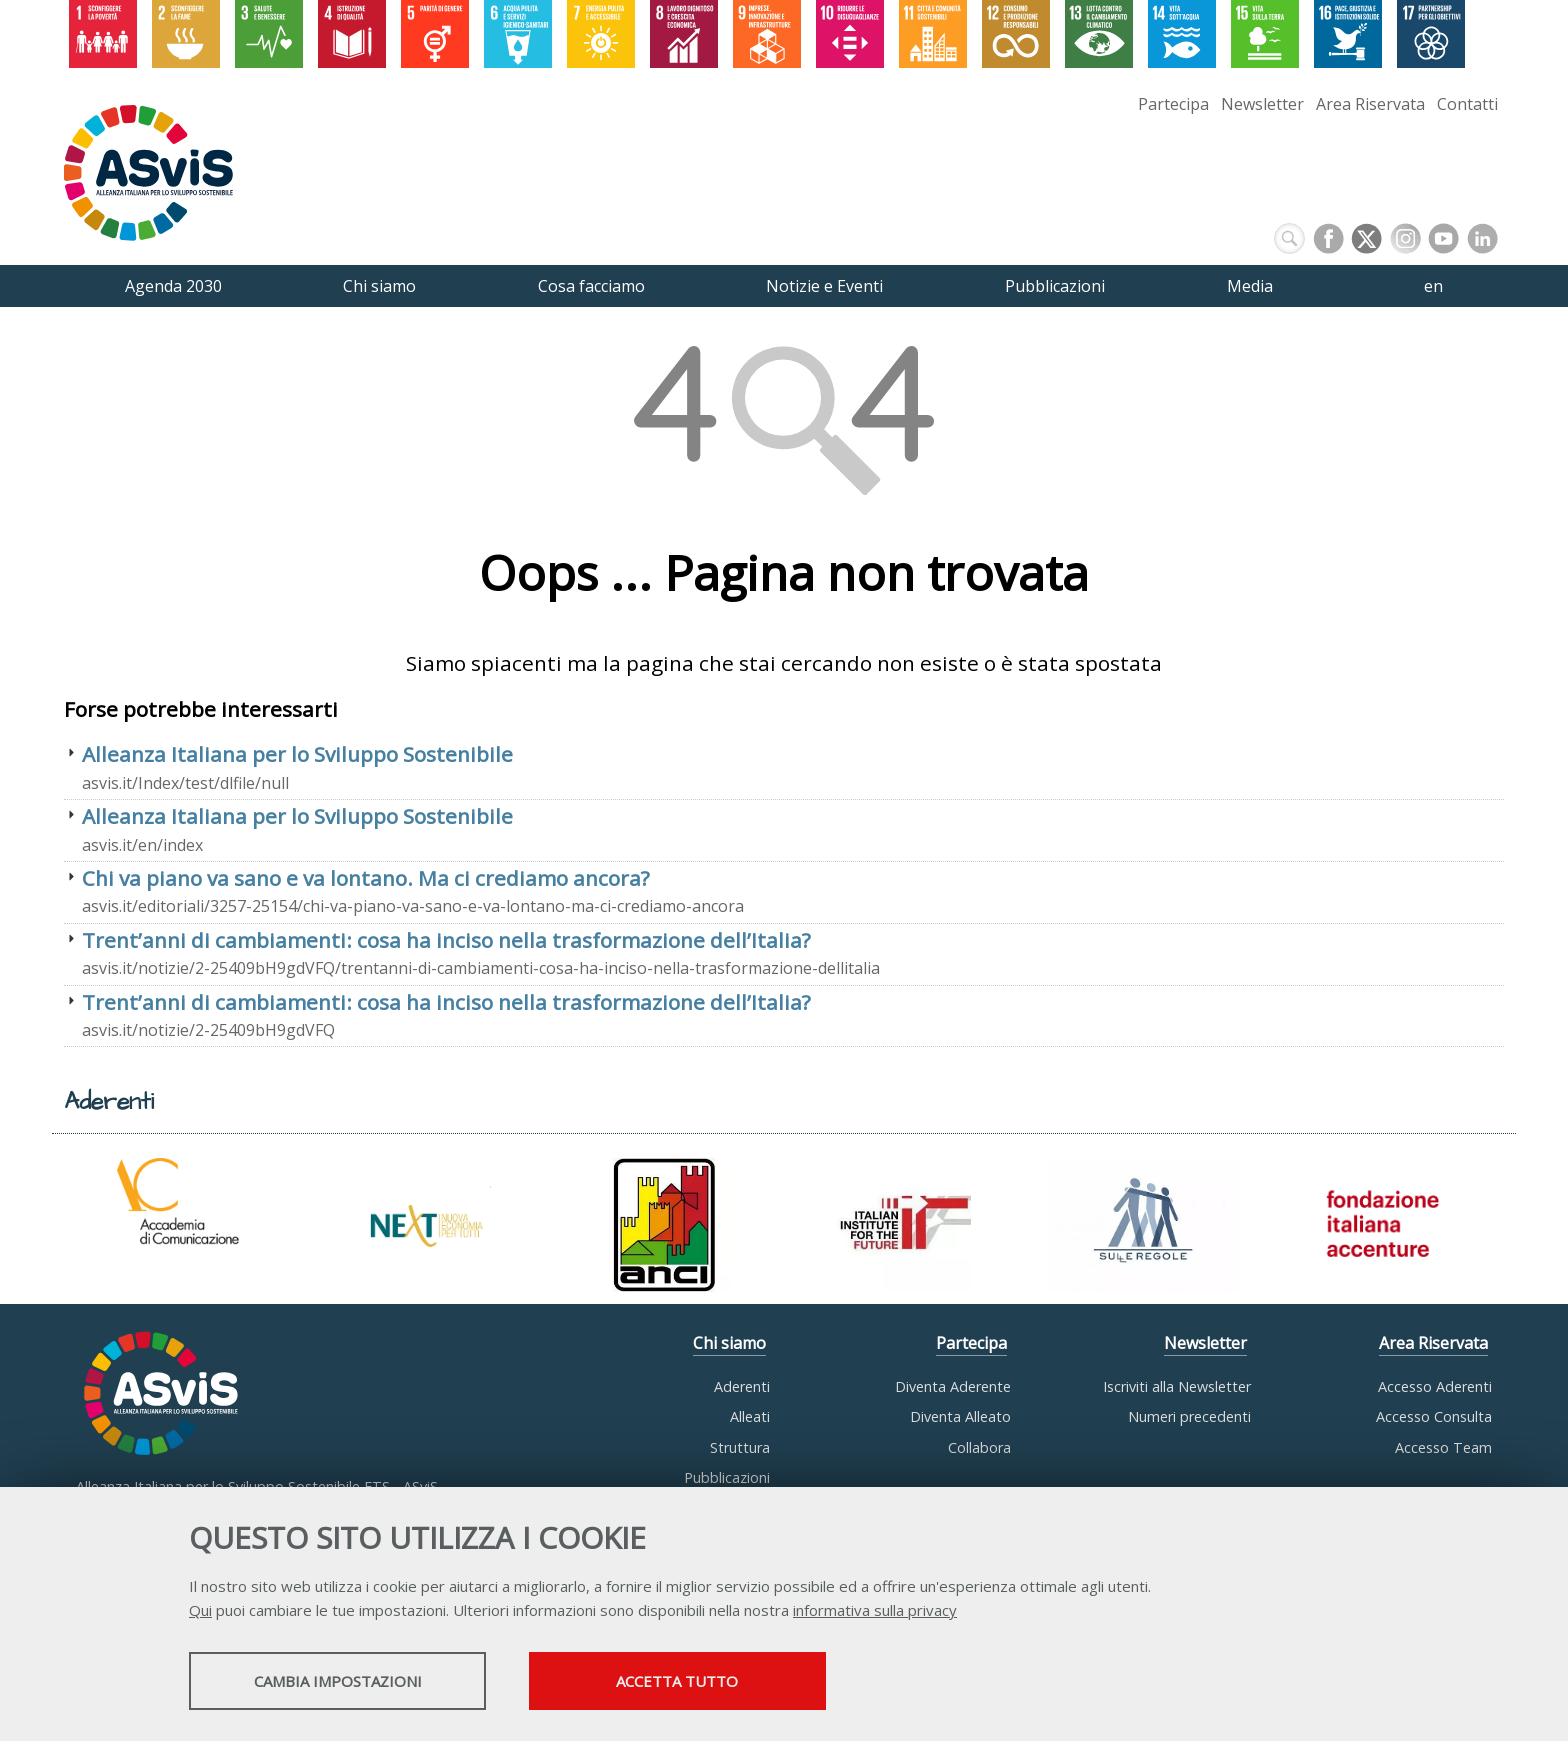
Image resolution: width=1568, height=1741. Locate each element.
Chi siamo (729, 1343)
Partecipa (1173, 104)
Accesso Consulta (1434, 1416)
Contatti (1467, 104)
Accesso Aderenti (1435, 1386)
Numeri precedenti (1189, 1416)
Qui (200, 1611)
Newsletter (1262, 104)
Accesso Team (1443, 1447)
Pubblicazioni (727, 1477)
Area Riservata (1370, 104)
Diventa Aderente (953, 1386)
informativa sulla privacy (875, 1611)
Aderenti (742, 1386)
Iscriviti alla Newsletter (1177, 1386)
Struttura (740, 1447)
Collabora (979, 1447)
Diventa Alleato (960, 1416)
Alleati (750, 1416)
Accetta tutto (707, 1682)
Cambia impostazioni (347, 1682)
